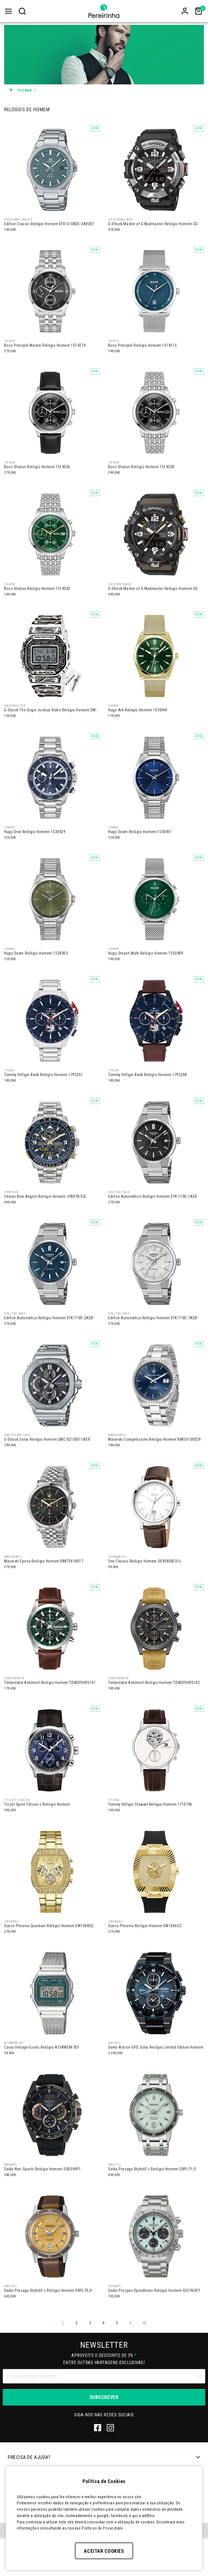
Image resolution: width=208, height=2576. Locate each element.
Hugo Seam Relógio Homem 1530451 (140, 832)
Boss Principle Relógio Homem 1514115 (142, 345)
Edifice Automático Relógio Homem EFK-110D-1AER (152, 1196)
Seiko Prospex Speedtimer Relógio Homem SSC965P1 (154, 2290)
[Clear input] (199, 2376)
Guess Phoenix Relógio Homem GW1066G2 (144, 1926)
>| (144, 2323)
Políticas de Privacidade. (103, 2528)
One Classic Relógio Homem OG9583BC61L (144, 1561)
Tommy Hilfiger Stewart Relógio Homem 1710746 (150, 1804)
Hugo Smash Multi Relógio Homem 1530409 (145, 953)
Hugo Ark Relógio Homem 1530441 (138, 710)
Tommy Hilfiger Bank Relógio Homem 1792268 (147, 1074)
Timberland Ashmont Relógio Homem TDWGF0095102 (154, 1682)
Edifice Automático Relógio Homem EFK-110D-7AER (152, 1318)
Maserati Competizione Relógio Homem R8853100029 (154, 1439)
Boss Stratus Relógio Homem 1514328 (141, 467)
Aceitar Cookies (104, 2551)
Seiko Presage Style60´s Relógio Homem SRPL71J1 (152, 2169)
